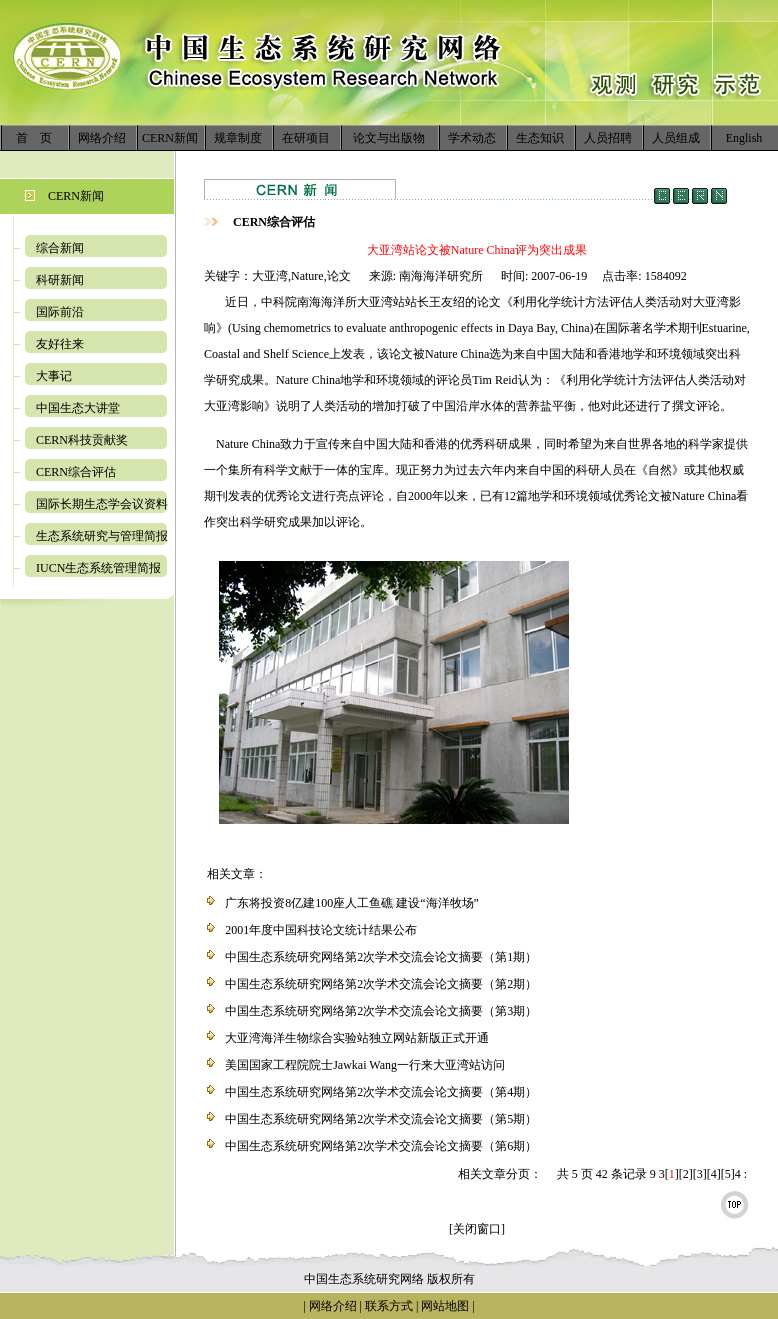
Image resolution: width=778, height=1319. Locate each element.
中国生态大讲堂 (78, 408)
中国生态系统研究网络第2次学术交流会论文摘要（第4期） (381, 1092)
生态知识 (540, 138)
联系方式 (387, 1306)
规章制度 (238, 138)
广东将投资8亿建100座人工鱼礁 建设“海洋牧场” (352, 903)
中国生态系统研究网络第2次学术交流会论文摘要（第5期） (381, 1119)
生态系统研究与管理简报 (102, 536)
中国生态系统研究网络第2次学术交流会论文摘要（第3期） (381, 1011)
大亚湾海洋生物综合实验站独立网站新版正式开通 (357, 1038)
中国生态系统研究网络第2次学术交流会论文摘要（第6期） (381, 1146)
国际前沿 (60, 312)
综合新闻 (60, 248)
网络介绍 (102, 138)
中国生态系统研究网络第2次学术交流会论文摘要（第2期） (381, 984)
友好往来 (60, 344)
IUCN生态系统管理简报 (98, 568)
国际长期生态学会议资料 (102, 504)
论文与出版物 (389, 138)
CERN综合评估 (76, 472)
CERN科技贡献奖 (82, 440)
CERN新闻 (170, 138)
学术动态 (472, 138)
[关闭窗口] (477, 1229)
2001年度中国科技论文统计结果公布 (321, 930)
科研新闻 (60, 280)
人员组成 (676, 138)
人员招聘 (608, 138)
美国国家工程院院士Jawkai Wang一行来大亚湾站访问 (365, 1065)
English (744, 138)
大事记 (54, 376)
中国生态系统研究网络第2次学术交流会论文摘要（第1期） (381, 957)
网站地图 (445, 1306)
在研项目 (306, 138)
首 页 (34, 138)
